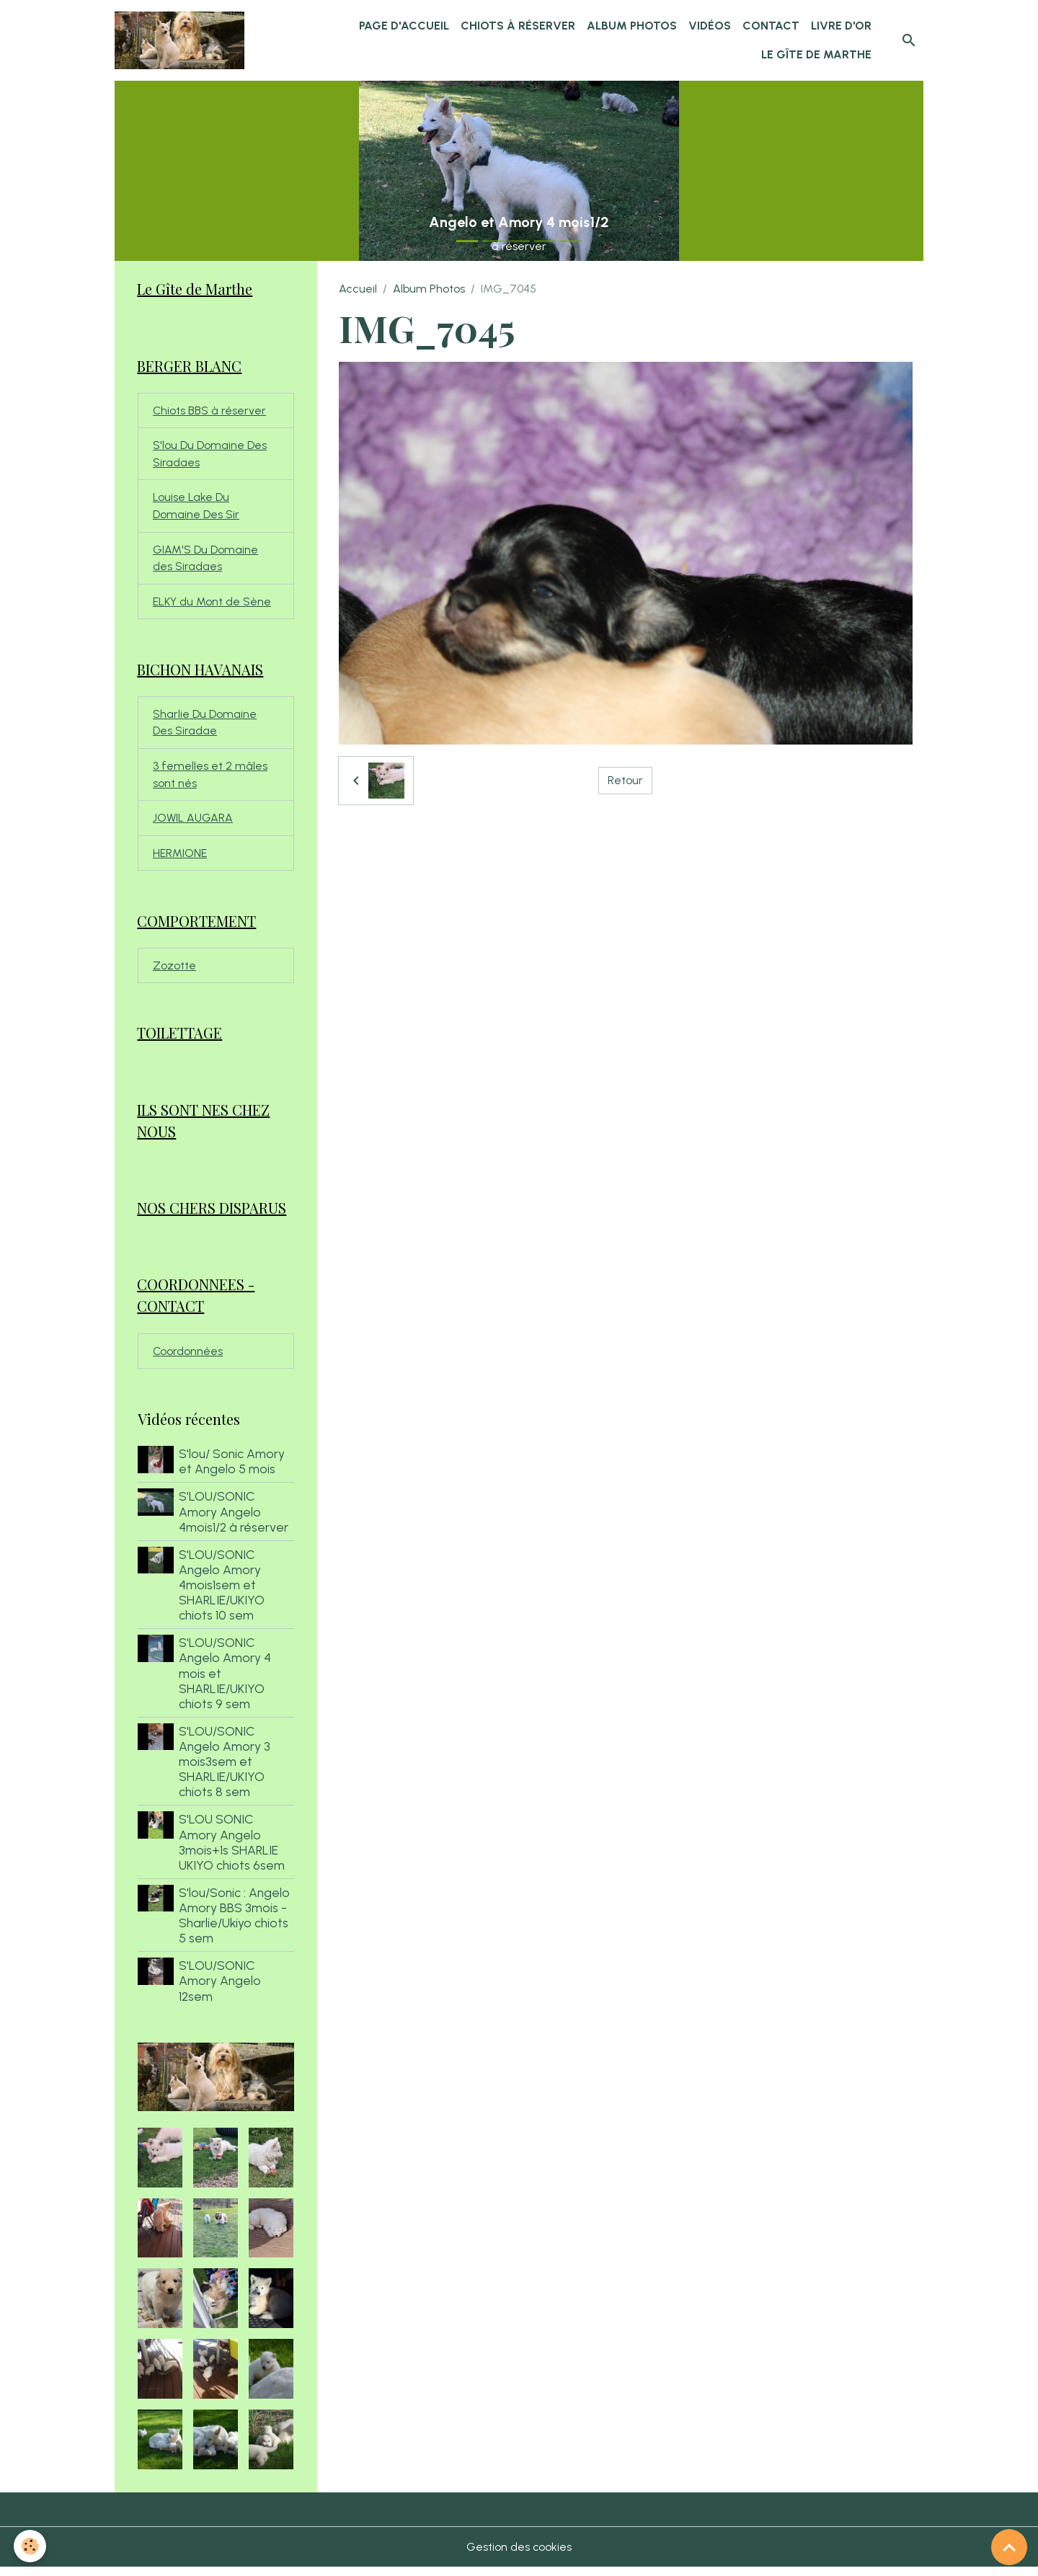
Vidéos (709, 25)
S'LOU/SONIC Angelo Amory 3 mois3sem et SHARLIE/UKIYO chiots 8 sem (225, 1770)
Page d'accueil (404, 25)
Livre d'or (841, 25)
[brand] (181, 40)
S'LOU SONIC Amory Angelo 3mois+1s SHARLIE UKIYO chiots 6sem (232, 1850)
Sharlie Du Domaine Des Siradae (205, 726)
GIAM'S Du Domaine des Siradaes (205, 560)
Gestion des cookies (519, 2555)
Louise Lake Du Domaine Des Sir (196, 507)
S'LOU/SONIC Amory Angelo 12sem (220, 1989)
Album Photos (632, 25)
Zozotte (174, 971)
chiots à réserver (518, 25)
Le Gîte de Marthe (816, 54)
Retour (625, 780)
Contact (770, 25)
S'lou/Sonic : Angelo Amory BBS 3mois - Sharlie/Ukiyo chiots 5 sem (234, 1923)
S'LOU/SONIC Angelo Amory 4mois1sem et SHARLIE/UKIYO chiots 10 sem (222, 1593)
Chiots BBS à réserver (210, 411)
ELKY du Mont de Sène (212, 604)
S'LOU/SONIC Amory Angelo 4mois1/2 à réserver (234, 1519)
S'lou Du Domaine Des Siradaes (210, 455)
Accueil (358, 289)
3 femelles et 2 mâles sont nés (210, 778)
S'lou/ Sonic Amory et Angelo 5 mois (232, 1469)
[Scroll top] (1009, 2547)
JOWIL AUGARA (193, 823)
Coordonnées (188, 1359)
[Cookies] (30, 2546)
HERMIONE (180, 858)
